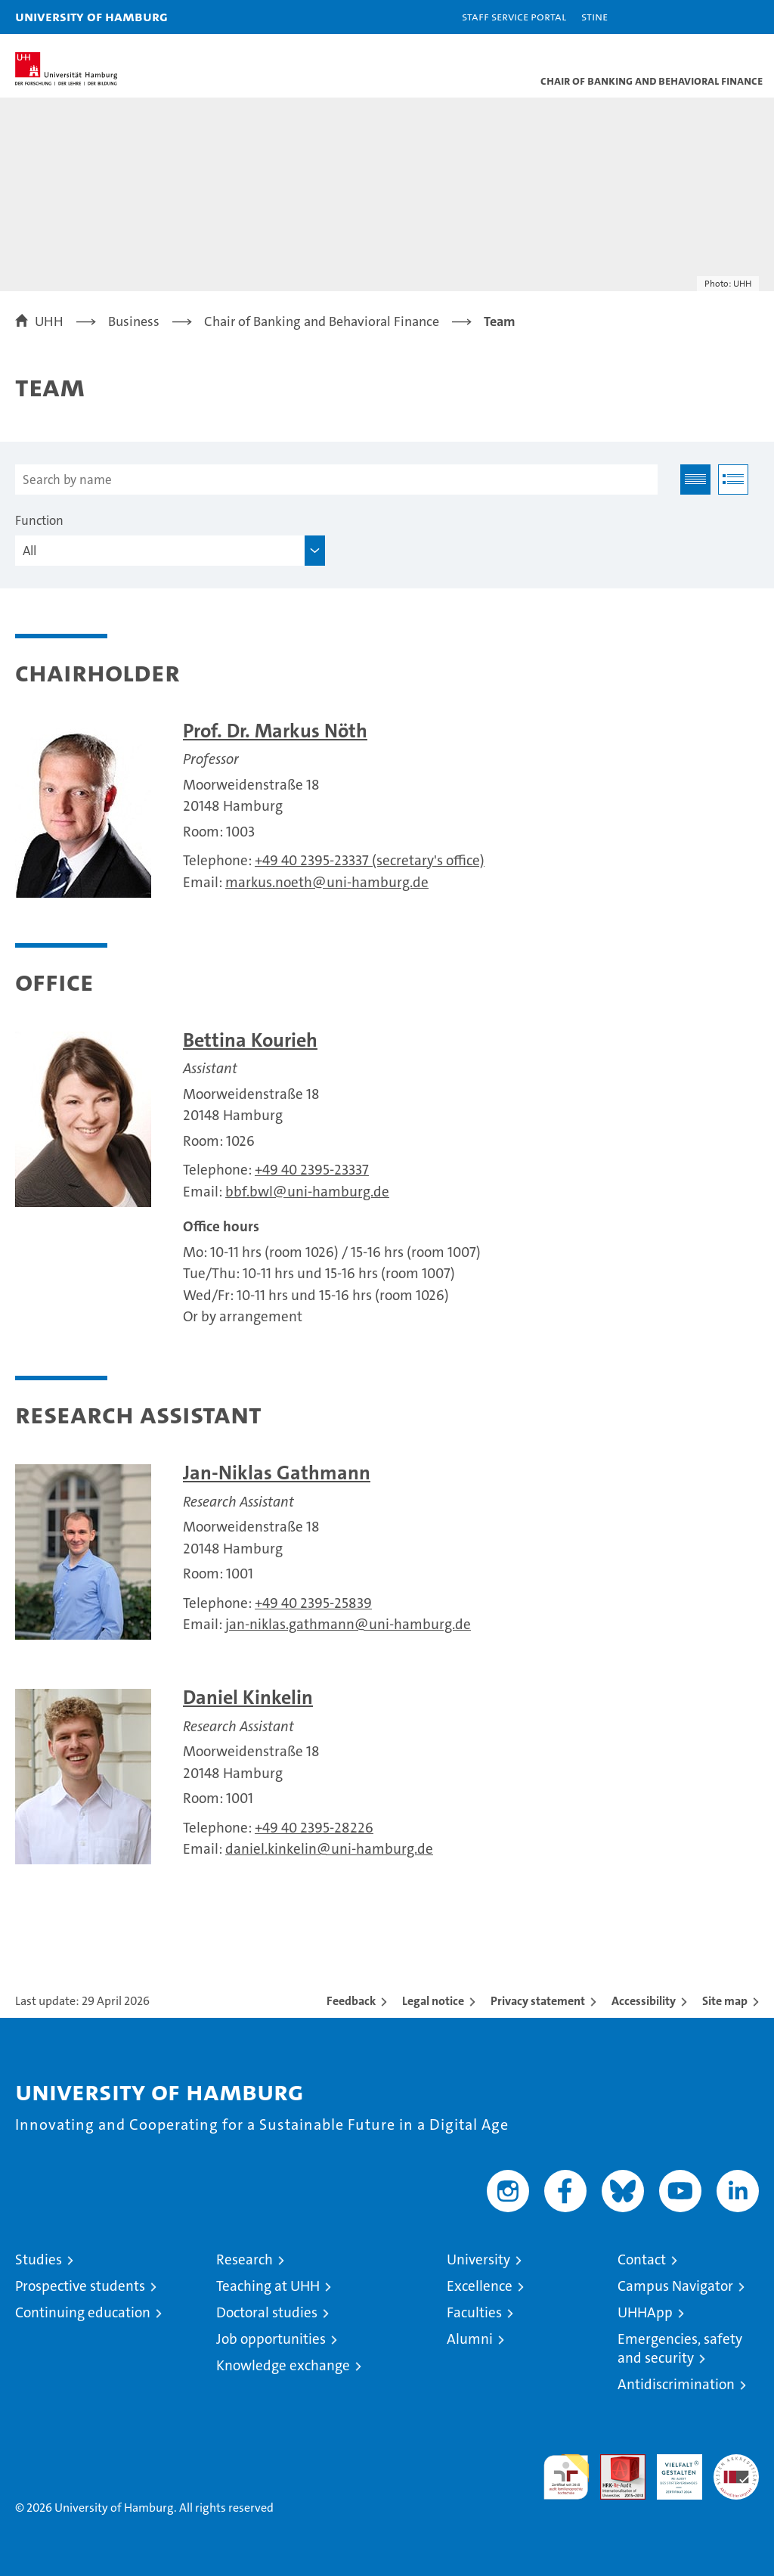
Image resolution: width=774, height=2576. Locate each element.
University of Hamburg (91, 16)
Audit (614, 2462)
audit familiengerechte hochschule (566, 2477)
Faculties (474, 2312)
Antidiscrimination (676, 2384)
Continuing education (82, 2312)
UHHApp (645, 2312)
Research (244, 2259)
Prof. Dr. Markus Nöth (275, 730)
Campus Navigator (675, 2286)
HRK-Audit (671, 2470)
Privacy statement (538, 2001)
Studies (38, 2259)
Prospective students (80, 2286)
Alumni (470, 2338)
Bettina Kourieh (250, 1040)
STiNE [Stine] (594, 16)
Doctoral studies (266, 2312)
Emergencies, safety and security (680, 2348)
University (478, 2259)
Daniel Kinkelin (248, 1697)
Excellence (479, 2286)
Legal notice (433, 2001)
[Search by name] (336, 479)
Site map (725, 2001)
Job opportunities (271, 2338)
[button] (715, 17)
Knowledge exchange (283, 2365)
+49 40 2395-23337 (312, 1169)
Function (39, 520)
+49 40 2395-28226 (314, 1827)
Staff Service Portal (514, 16)
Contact (642, 2259)
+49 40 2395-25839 (313, 1603)
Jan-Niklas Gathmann (276, 1472)
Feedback (351, 2001)
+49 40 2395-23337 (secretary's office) (370, 860)
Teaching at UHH (268, 2286)
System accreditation (736, 2470)
